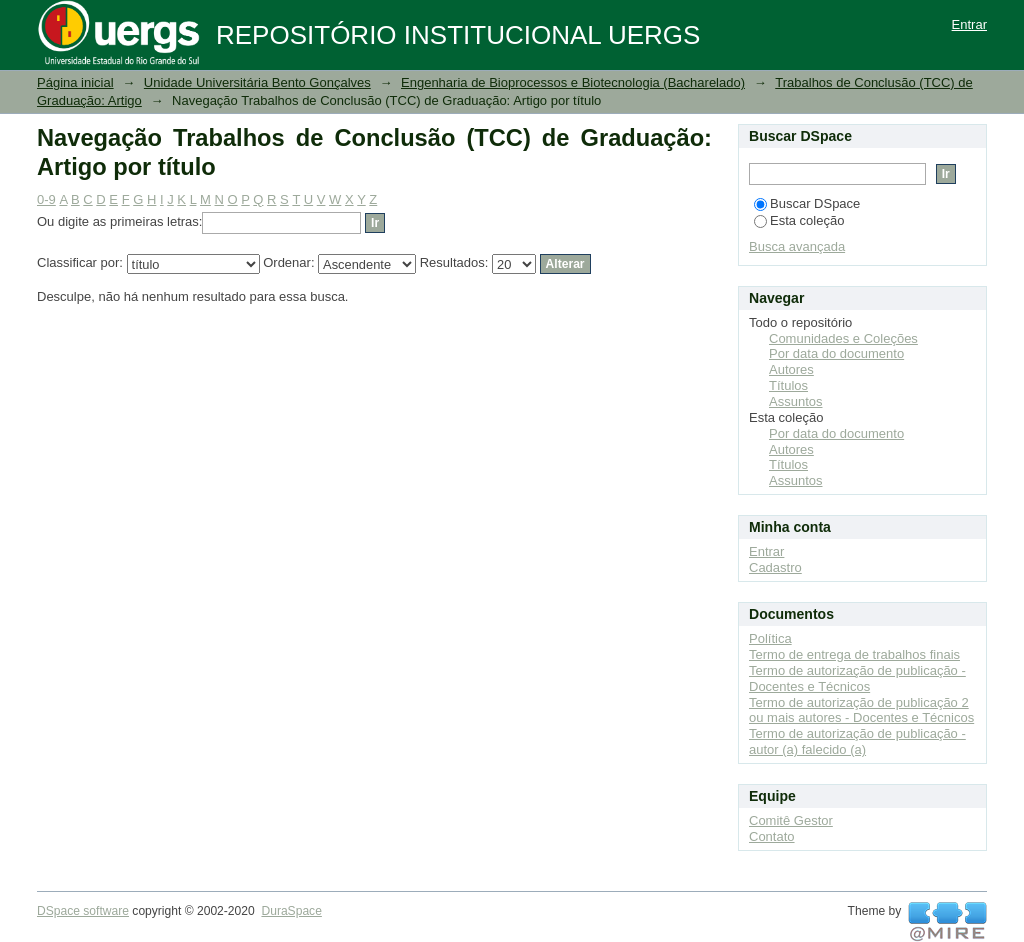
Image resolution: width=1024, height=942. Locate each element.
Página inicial (75, 82)
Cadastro (775, 567)
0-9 (46, 199)
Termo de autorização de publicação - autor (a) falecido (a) (857, 741)
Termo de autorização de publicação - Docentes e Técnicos (857, 678)
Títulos (788, 385)
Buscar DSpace (807, 203)
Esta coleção (799, 220)
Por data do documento (836, 353)
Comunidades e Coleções (843, 338)
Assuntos (795, 401)
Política (770, 638)
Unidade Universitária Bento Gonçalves (257, 82)
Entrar (969, 24)
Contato (772, 836)
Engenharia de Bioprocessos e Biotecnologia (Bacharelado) (573, 82)
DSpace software (83, 911)
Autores (791, 369)
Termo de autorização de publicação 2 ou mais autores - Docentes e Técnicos (861, 710)
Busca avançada (797, 246)
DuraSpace (291, 911)
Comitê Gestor (791, 820)
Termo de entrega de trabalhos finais (854, 654)
